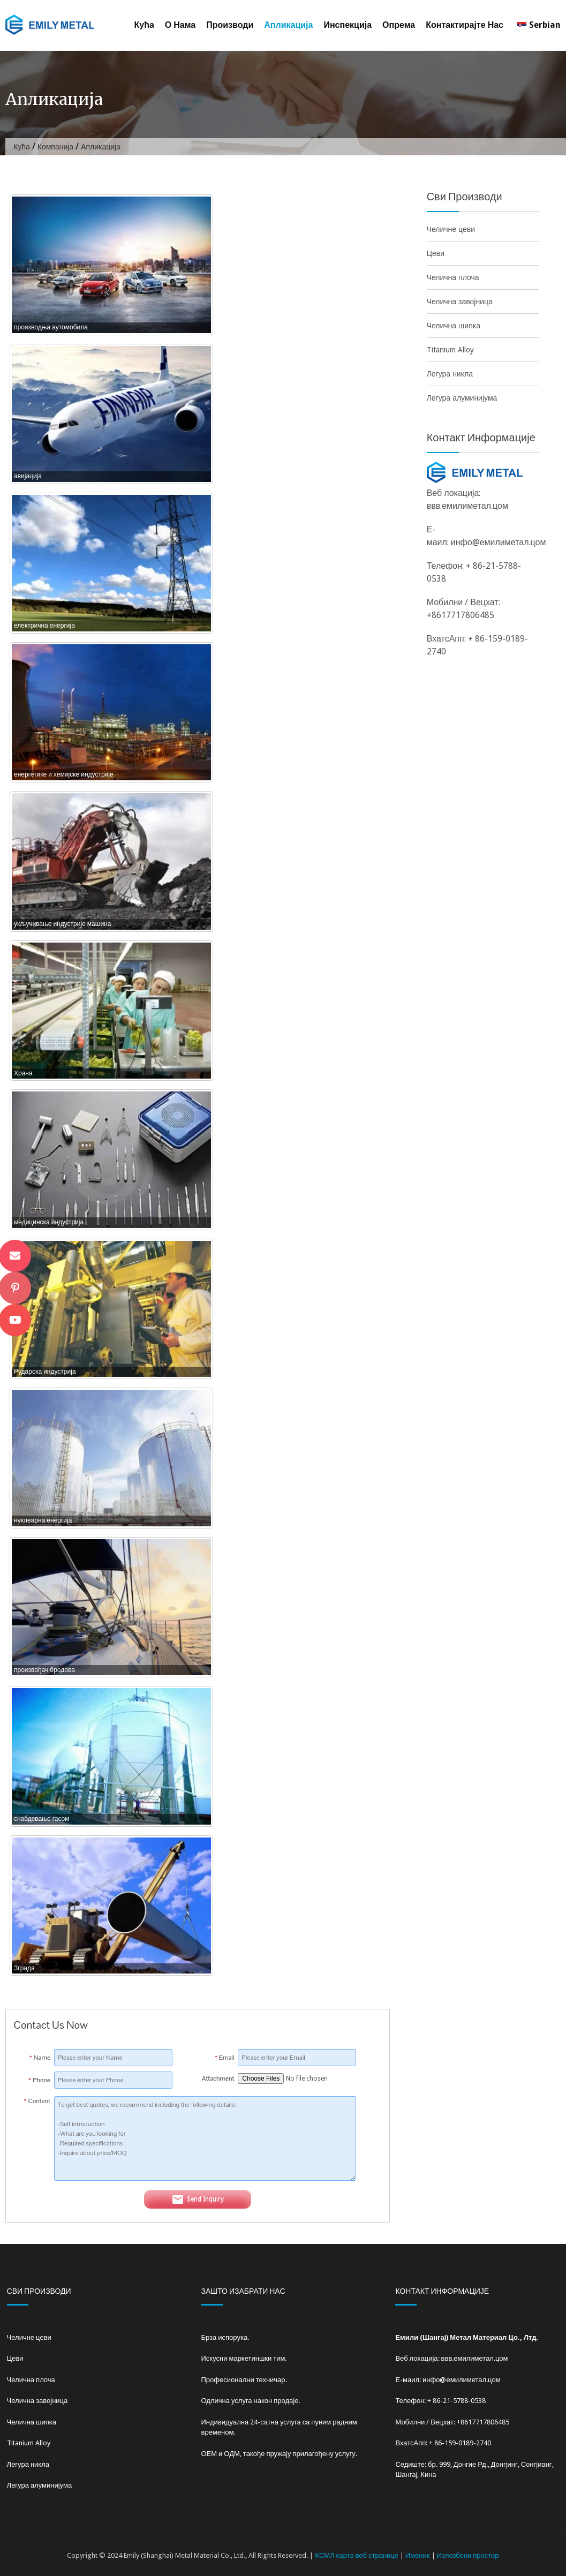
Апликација (288, 25)
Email (225, 2057)
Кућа (144, 25)
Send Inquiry (197, 2199)
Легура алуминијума (462, 398)
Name (39, 2057)
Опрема (398, 25)
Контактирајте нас (464, 25)
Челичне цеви (451, 229)
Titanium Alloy (450, 349)
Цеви (435, 253)
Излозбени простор (468, 2555)
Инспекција (347, 25)
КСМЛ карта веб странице (356, 2555)
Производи (229, 25)
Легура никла (450, 374)
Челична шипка (453, 325)
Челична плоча (453, 277)
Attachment (218, 2078)
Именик (417, 2555)
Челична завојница (460, 301)
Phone (39, 2080)
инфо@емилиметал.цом (498, 542)
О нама (180, 25)
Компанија (55, 146)
